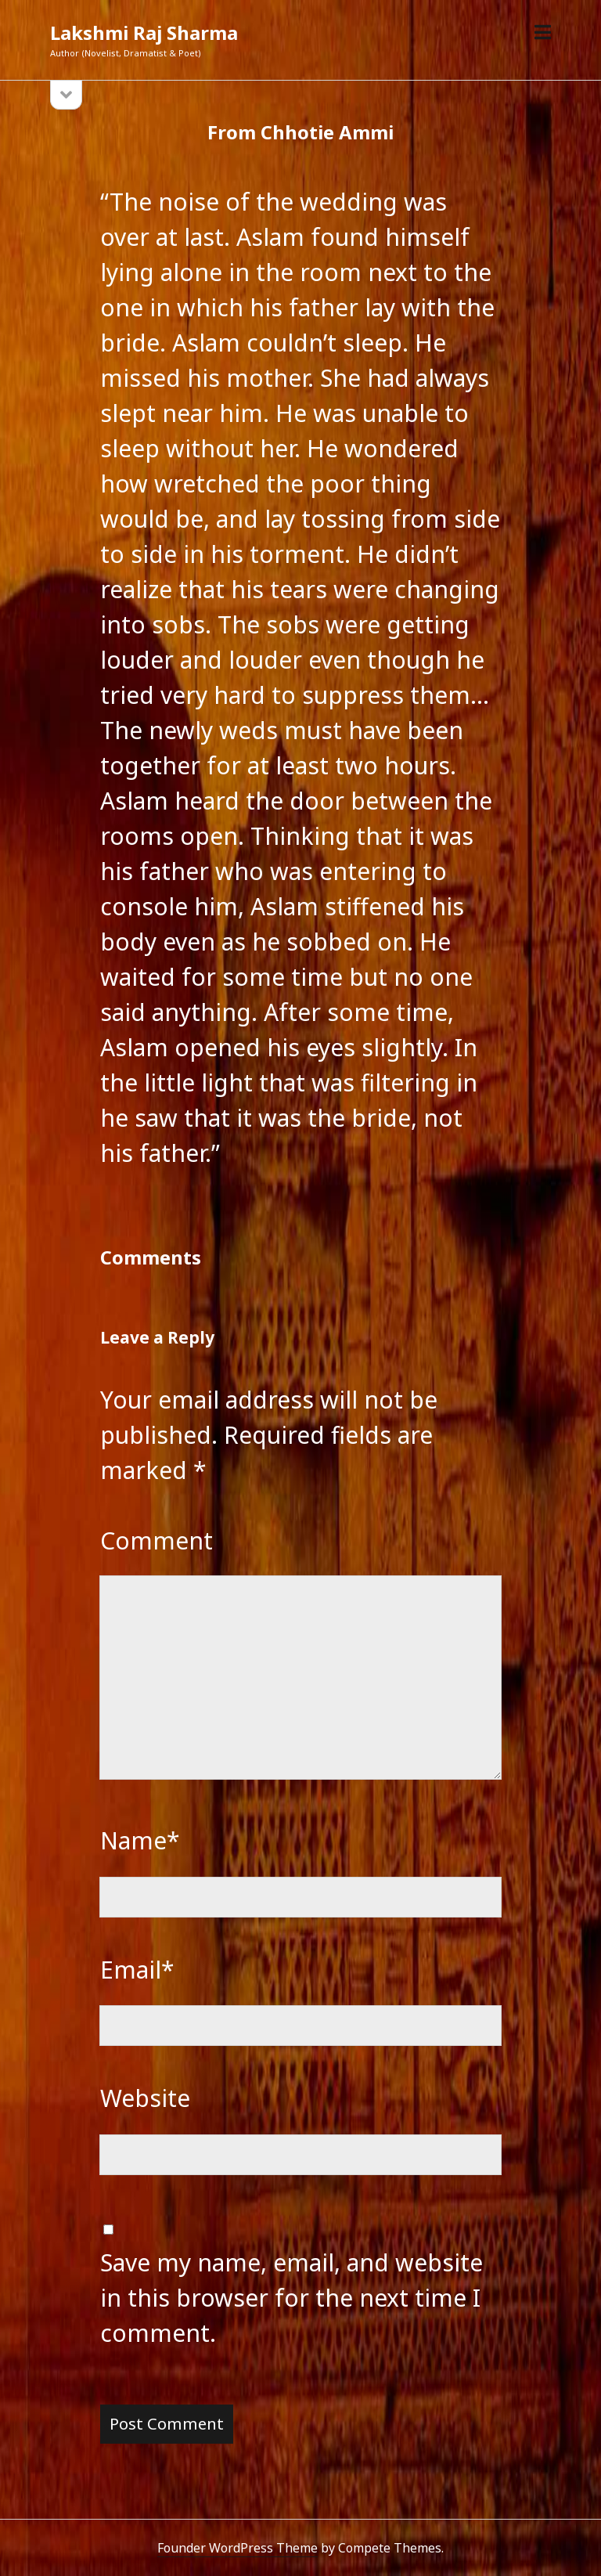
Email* (137, 1970)
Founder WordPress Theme (237, 2547)
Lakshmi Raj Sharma (144, 32)
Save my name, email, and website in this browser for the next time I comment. (291, 2297)
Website (145, 2098)
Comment (156, 1540)
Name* (140, 1840)
